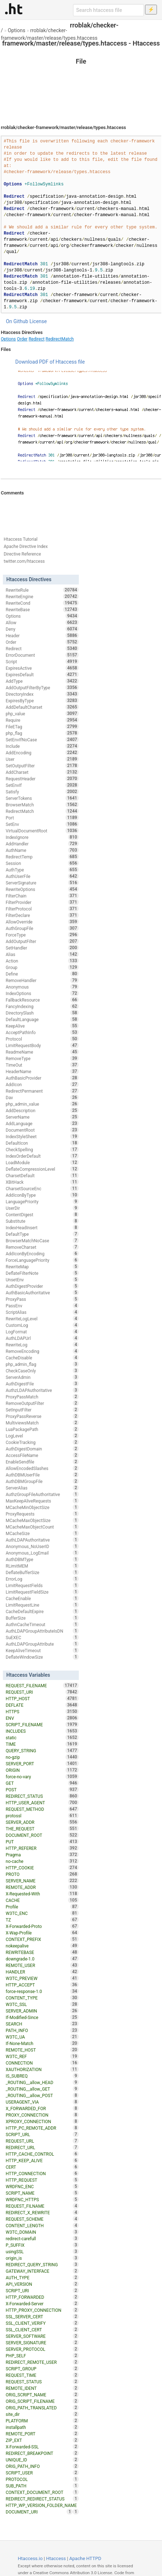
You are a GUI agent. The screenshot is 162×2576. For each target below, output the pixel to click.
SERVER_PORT (42, 1763)
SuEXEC (42, 1637)
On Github (17, 321)
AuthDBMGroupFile (42, 1481)
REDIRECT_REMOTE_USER (42, 2362)
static (42, 1737)
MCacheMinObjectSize (42, 1507)
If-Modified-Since (42, 2017)
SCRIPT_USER (42, 2473)
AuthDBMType (42, 1559)
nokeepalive (42, 1946)
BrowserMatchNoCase (42, 1240)
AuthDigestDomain (42, 1449)
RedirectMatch (60, 339)
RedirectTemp (42, 857)
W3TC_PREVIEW (42, 1978)
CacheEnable (42, 1598)
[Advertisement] (81, 80)
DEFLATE (42, 1705)
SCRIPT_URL (42, 2134)
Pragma (42, 1854)
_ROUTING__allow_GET (42, 2089)
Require (42, 720)
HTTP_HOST (42, 1698)
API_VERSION (42, 2284)
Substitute (42, 1221)
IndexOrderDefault (42, 1156)
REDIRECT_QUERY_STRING (42, 2264)
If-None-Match (42, 2043)
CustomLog (42, 1325)
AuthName (42, 850)
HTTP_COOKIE (42, 1867)
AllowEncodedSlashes (42, 1468)
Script (42, 661)
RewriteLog (42, 1344)
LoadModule (42, 1162)
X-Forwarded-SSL (42, 2446)
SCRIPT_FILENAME (42, 1724)
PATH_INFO (42, 2030)
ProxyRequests (42, 1514)
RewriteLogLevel (42, 1318)
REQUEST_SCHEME (42, 2219)
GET (42, 1783)
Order (22, 339)
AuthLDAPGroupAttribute (42, 1644)
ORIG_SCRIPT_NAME (42, 2394)
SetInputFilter (42, 1410)
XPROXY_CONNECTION (42, 2121)
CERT (42, 2167)
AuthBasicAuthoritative (42, 1292)
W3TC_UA (42, 2037)
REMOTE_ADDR (42, 1887)
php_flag (42, 733)
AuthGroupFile (42, 928)
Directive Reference (22, 554)
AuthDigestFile (42, 1383)
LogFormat (42, 1331)
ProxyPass (42, 1299)
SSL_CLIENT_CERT (42, 2329)
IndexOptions (42, 993)
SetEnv (42, 824)
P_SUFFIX (42, 2245)
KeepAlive (42, 1026)
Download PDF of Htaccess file (50, 362)
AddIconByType (42, 1195)
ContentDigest (42, 1214)
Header (42, 635)
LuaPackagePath (42, 1429)
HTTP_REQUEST (42, 2180)
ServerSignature (42, 883)
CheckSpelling (42, 1149)
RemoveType (42, 1058)
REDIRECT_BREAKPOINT (42, 2453)
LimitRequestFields (42, 1585)
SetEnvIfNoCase (42, 739)
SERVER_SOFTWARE (42, 2336)
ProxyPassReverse (42, 1416)
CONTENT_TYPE (42, 1998)
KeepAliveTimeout (42, 1650)
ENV (42, 1718)
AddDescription (42, 1110)
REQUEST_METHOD (42, 1809)
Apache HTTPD (85, 2558)
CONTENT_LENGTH (42, 2225)
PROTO (42, 1874)
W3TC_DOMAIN (42, 2232)
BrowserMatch (42, 804)
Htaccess (56, 2558)
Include (42, 746)
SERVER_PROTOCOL (42, 2349)
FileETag (42, 726)
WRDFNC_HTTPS (42, 2199)
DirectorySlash (42, 1013)
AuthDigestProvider (42, 1286)
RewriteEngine (42, 596)
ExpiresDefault (42, 674)
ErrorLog (42, 1579)
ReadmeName (42, 1052)
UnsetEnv (42, 1279)
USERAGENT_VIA (42, 2102)
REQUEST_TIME (42, 2375)
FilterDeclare (42, 915)
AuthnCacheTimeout (42, 1624)
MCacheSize (42, 1533)
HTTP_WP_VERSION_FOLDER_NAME (42, 2506)
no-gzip (42, 1757)
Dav (42, 1097)
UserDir (42, 1208)
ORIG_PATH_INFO (42, 2466)
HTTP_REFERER (42, 1848)
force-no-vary (42, 1776)
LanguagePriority (42, 1201)
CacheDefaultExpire (42, 1611)
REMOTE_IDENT (42, 2388)
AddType (42, 681)
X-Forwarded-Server (42, 2303)
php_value (42, 713)
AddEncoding (42, 752)
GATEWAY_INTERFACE (42, 2271)
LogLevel (42, 1436)
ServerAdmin (42, 1377)
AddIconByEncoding (42, 1253)
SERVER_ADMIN (42, 2011)
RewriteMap (42, 1266)
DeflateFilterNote (42, 1273)
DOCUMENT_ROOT (42, 1835)
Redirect (36, 339)
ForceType (42, 935)
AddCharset (42, 772)
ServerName (42, 1117)
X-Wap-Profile (42, 1933)
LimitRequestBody (42, 1045)
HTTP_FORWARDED (42, 2297)
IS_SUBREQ (42, 2076)
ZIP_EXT (42, 2440)
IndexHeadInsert (42, 1227)
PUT (42, 1841)
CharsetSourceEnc (42, 1188)
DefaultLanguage (42, 1019)
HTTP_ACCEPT (42, 1985)
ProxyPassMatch (42, 1397)
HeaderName (42, 1071)
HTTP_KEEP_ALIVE (42, 2160)
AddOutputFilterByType (42, 687)
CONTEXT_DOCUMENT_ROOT (42, 2492)
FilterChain (42, 896)
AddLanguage (42, 1123)
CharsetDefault (42, 1175)
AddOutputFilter (42, 941)
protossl (42, 1815)
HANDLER (42, 1972)
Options (16, 30)
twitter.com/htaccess (24, 561)
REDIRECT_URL (42, 2147)
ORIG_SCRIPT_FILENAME (42, 2401)
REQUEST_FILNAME (42, 2206)
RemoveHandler (42, 980)
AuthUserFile (42, 876)
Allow (42, 622)
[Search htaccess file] (108, 10)
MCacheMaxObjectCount (42, 1527)
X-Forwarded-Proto (42, 1926)
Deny (42, 629)
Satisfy (42, 791)
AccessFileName (42, 1455)
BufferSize (42, 1618)
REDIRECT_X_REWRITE (42, 2212)
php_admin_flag (42, 1364)
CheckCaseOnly (42, 1370)
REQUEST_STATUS (42, 2381)
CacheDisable (42, 1357)
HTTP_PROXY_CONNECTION (42, 2310)
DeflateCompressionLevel (42, 1169)
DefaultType (42, 1234)
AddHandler (42, 843)
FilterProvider (42, 902)
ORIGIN (42, 1770)
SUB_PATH (42, 2486)
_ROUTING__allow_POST (42, 2095)
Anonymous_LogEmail (42, 1553)
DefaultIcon (42, 1143)
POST (42, 1789)
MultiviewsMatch (42, 1423)
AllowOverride (42, 922)
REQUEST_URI (42, 1692)
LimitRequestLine (42, 1605)
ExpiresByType (42, 700)
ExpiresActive (42, 668)
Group (42, 967)
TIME (42, 1744)
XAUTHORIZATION (42, 2069)
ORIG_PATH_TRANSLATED (42, 2407)
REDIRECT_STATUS (42, 1796)
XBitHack (42, 1182)
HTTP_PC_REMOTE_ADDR (42, 2128)
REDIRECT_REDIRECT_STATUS (42, 2499)
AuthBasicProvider (42, 1078)
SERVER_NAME (42, 1880)
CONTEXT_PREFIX (42, 1939)
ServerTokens (42, 798)
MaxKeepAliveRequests (42, 1501)
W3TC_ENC (42, 1913)
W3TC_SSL (42, 2004)
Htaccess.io (30, 2558)
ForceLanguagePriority (42, 1260)
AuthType (42, 870)
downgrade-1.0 (42, 1959)
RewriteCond (42, 603)
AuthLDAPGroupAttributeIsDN (42, 1631)
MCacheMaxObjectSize (42, 1520)
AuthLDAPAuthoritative (42, 1540)
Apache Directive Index (26, 546)
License (38, 321)
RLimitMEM (42, 1566)
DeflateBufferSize (42, 1572)
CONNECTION (42, 2063)
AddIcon (42, 1084)
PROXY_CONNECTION (42, 2115)
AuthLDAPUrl (42, 1338)
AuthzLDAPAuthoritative (42, 1390)
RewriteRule (42, 590)
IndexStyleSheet (42, 1136)
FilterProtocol (42, 909)
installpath (42, 2427)
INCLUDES (42, 1731)
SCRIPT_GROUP (42, 2368)
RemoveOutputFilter (42, 1403)
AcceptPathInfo (42, 1032)
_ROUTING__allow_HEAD (42, 2082)
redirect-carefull (42, 2238)
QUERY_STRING (42, 1750)
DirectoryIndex (42, 694)
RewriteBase (42, 609)
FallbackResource (42, 1000)
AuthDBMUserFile (42, 1475)
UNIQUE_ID (42, 2460)
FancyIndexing (42, 1006)
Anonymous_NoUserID (42, 1546)
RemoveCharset (42, 1247)
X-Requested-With (42, 1893)
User (42, 759)
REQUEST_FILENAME (42, 1685)
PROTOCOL (42, 2479)
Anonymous (42, 987)
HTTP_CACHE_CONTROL (42, 2154)
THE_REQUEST (42, 1828)
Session (42, 863)
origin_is (42, 2258)
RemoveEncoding (42, 1351)
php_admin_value (42, 1104)
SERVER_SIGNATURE (42, 2342)
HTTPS (42, 1711)
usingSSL (42, 2251)
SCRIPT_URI (42, 2290)
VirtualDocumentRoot (42, 830)
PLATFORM (42, 2420)
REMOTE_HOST (42, 2050)
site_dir (42, 2414)
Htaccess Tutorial (20, 539)
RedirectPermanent (42, 1091)
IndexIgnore (42, 837)
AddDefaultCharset (42, 707)
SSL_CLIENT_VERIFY (42, 2323)
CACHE (42, 1900)
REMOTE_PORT (42, 2433)
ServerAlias (42, 1488)
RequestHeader (42, 778)
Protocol (42, 1039)
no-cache (42, 1861)
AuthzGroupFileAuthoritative (42, 1494)
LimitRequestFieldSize (42, 1592)
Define (42, 974)
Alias (42, 954)
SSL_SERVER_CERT (42, 2316)
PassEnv (42, 1305)
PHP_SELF (42, 2355)
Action (42, 961)
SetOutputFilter (42, 765)
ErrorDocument (42, 655)
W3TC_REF (42, 2056)
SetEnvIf (42, 785)
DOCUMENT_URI (39, 2512)
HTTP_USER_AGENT (42, 1802)
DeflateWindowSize (42, 1657)
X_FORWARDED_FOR (42, 2108)
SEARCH (42, 2024)
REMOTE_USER (42, 1965)
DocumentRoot (42, 1130)
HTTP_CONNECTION (42, 2173)
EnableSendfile (42, 1462)
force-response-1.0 (42, 1991)
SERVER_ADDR (42, 1822)
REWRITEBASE (42, 1952)
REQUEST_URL (42, 2141)
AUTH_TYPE (42, 2277)
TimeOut (42, 1065)
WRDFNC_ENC (42, 2186)
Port (42, 817)
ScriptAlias (42, 1312)
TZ (42, 1920)
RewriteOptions (42, 889)
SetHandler (42, 948)
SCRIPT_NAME (42, 2193)
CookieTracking (42, 1442)
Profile (42, 1907)
